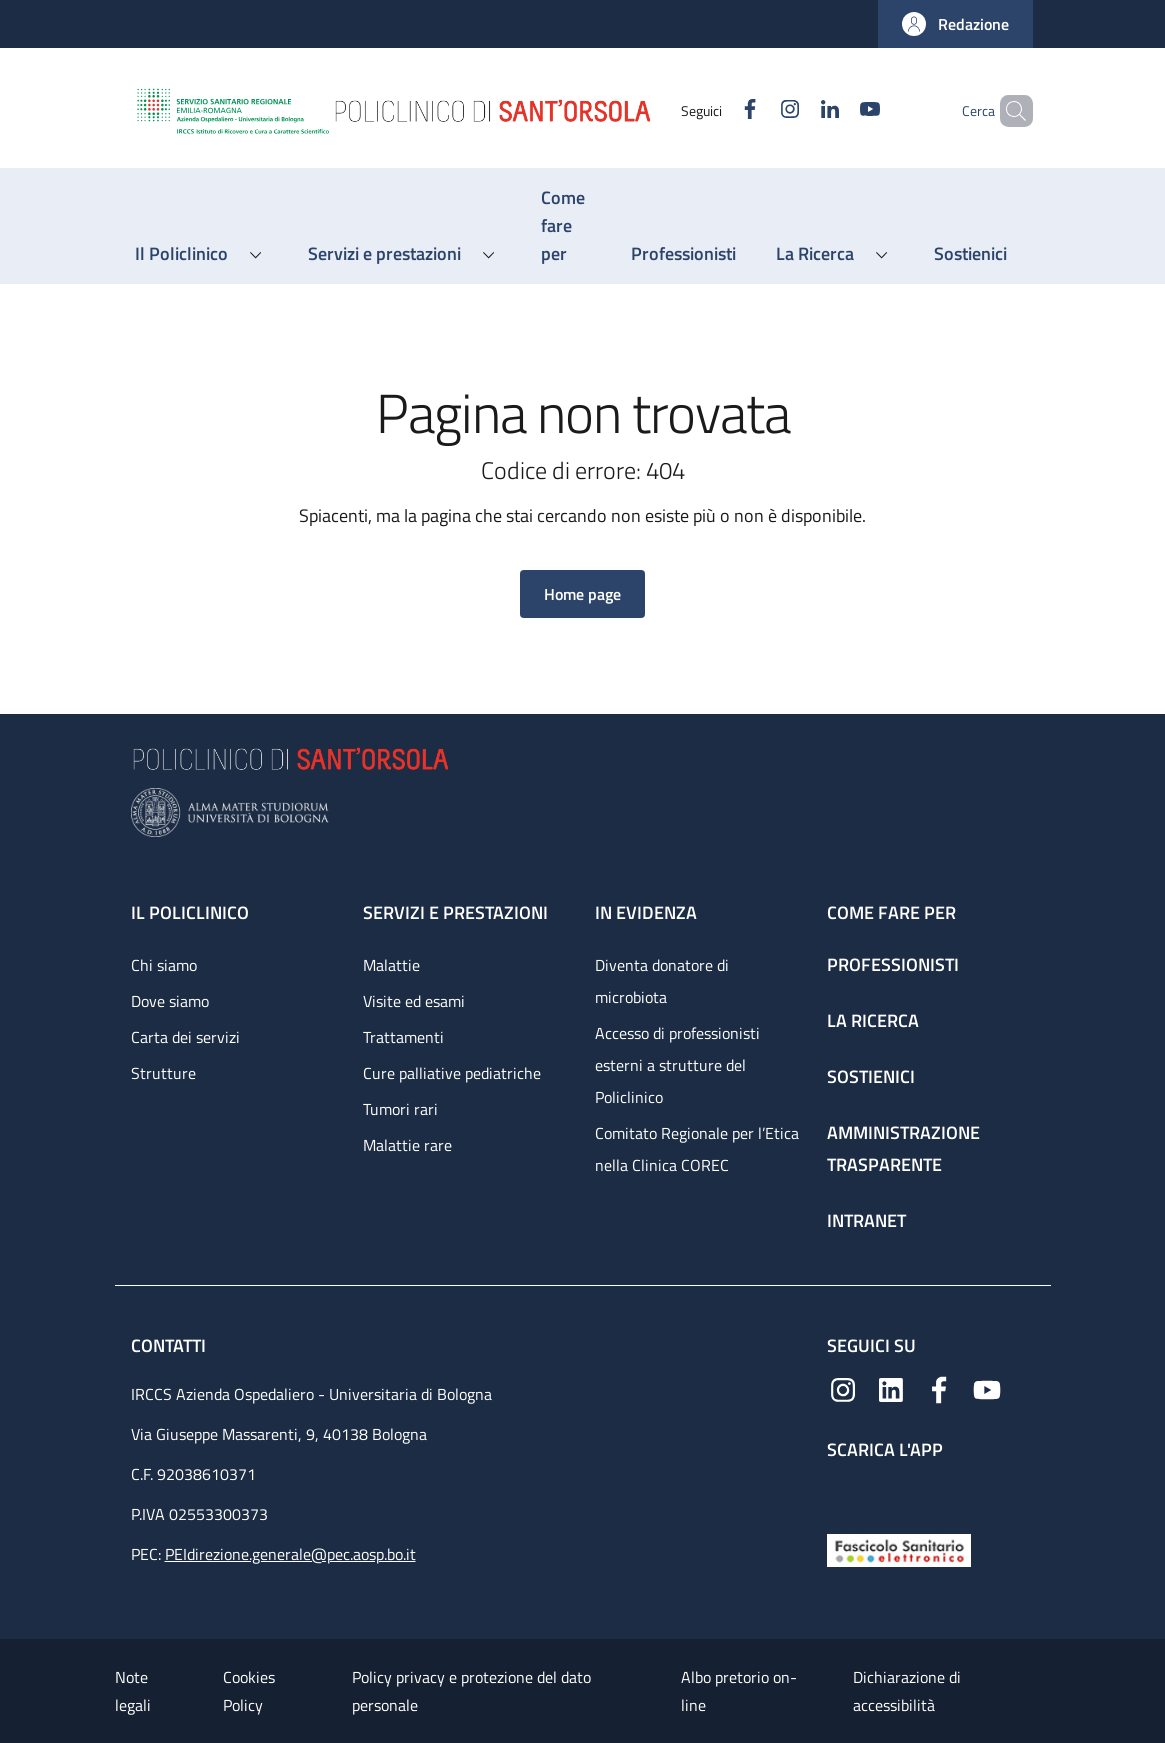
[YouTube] (836, 110)
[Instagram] (756, 110)
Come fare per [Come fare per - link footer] (891, 912)
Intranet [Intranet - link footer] (866, 1220)
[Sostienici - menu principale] (970, 254)
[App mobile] (843, 1492)
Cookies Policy (249, 1691)
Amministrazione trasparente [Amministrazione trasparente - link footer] (903, 1148)
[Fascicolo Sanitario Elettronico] (899, 1548)
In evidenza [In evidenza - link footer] (646, 912)
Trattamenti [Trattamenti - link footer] (403, 1037)
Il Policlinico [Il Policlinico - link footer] (190, 912)
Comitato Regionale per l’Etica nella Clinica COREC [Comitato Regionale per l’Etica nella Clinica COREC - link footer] (697, 1149)
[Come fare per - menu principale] (566, 226)
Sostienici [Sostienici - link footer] (871, 1076)
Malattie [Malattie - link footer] (391, 965)
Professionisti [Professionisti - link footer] (893, 964)
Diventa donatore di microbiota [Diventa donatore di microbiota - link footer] (662, 981)
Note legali (133, 1691)
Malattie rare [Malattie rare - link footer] (407, 1145)
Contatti (170, 1345)
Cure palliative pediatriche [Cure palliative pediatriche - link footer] (452, 1073)
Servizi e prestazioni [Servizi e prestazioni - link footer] (455, 912)
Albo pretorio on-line (739, 1691)
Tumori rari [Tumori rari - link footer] (400, 1109)
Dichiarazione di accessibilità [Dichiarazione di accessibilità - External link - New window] (907, 1691)
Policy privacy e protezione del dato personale (471, 1691)
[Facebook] (716, 110)
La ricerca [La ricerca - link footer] (873, 1020)
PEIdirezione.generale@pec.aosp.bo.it (290, 1554)
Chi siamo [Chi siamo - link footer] (164, 965)
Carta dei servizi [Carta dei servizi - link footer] (185, 1037)
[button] (955, 24)
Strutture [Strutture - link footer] (163, 1073)
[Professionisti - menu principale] (683, 254)
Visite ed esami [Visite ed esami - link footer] (414, 1001)
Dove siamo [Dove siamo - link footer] (170, 1001)
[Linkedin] (796, 110)
